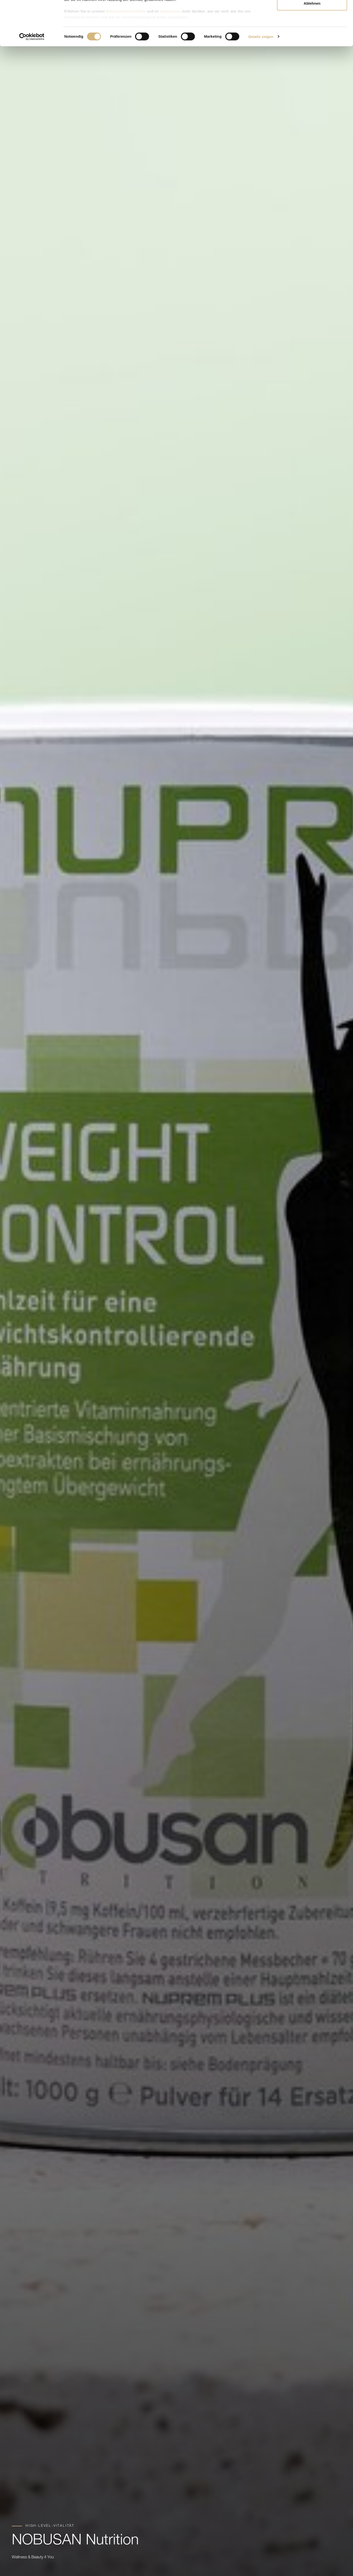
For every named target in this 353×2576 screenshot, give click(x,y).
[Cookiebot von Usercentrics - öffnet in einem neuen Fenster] (31, 78)
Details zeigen (260, 78)
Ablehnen (312, 45)
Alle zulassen (312, 13)
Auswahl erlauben (312, 29)
